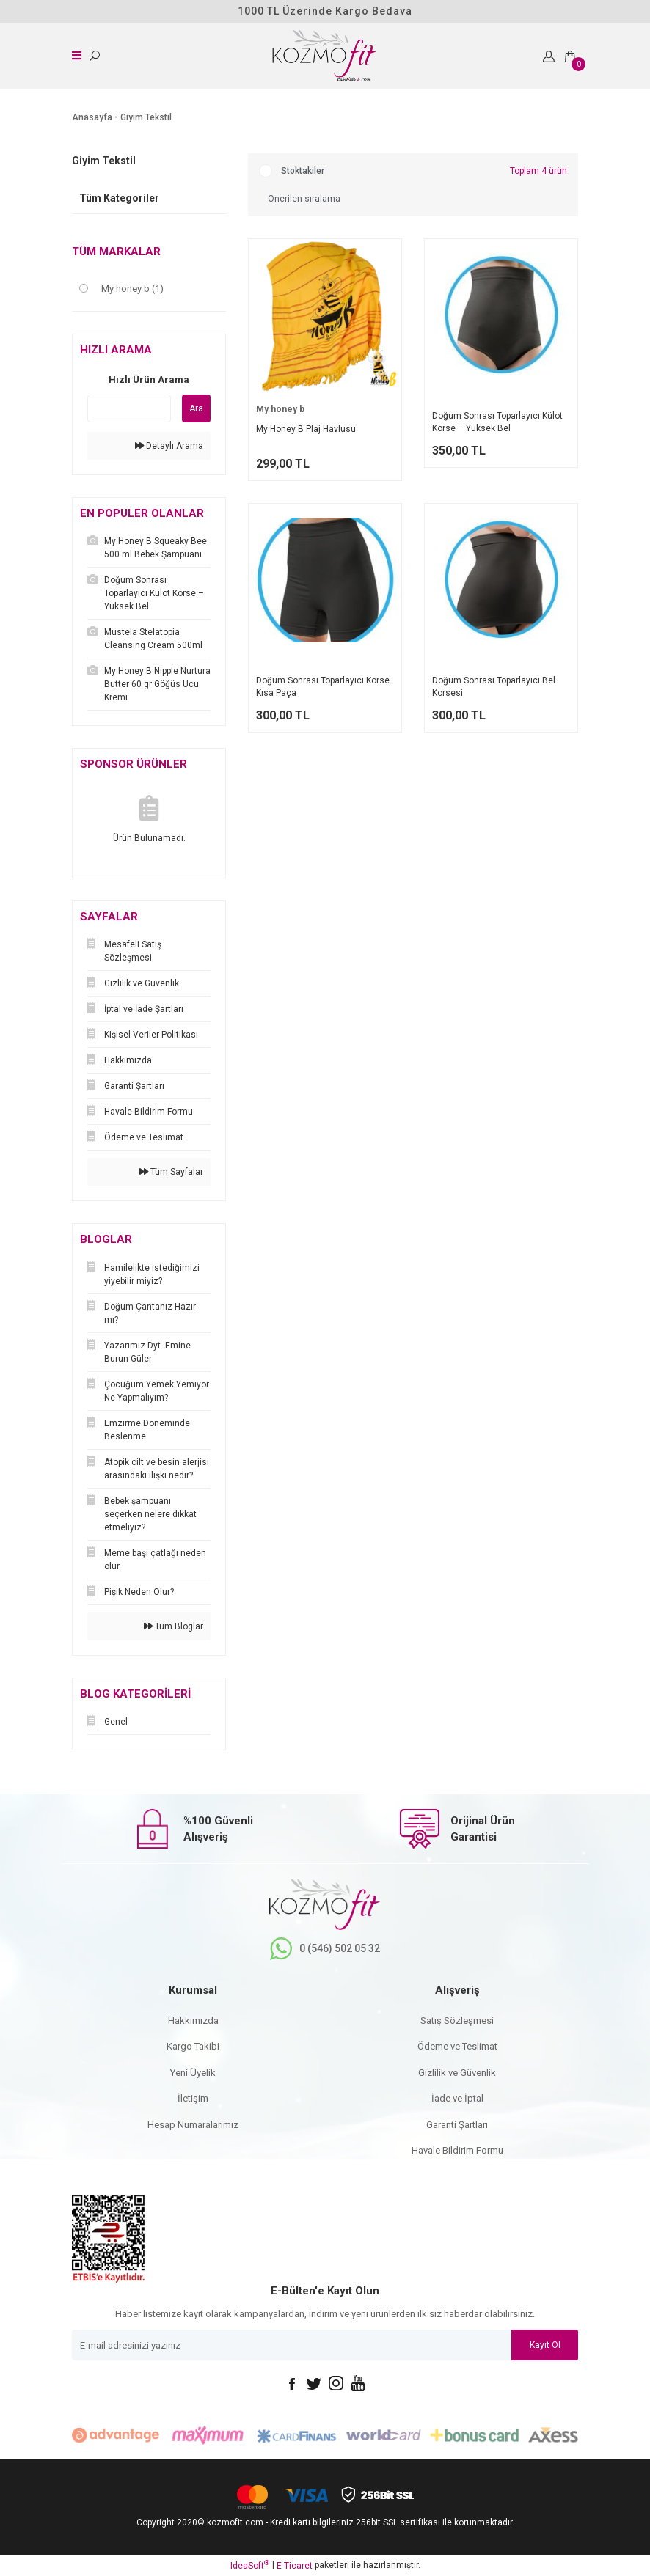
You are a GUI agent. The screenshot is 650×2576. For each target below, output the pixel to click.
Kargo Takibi (193, 2046)
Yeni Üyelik (193, 2072)
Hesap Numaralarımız (192, 2124)
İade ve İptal (457, 2098)
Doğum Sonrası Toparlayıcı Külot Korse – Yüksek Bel (497, 422)
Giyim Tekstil (146, 117)
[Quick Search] (129, 408)
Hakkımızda (193, 2020)
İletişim (193, 2098)
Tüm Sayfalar (171, 1172)
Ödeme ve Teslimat (457, 2046)
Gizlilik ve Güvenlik (457, 2072)
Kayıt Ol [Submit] (545, 2345)
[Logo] (322, 55)
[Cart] (571, 55)
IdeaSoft (249, 2565)
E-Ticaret (295, 2566)
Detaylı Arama (169, 446)
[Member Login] (550, 55)
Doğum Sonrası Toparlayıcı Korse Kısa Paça (323, 686)
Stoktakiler (302, 171)
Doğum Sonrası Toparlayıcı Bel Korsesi (493, 686)
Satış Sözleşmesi (457, 2020)
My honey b (280, 409)
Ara (196, 408)
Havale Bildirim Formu (457, 2150)
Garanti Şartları (457, 2124)
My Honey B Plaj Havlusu (306, 429)
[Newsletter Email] (325, 2345)
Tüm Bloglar (173, 1626)
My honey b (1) (132, 288)
